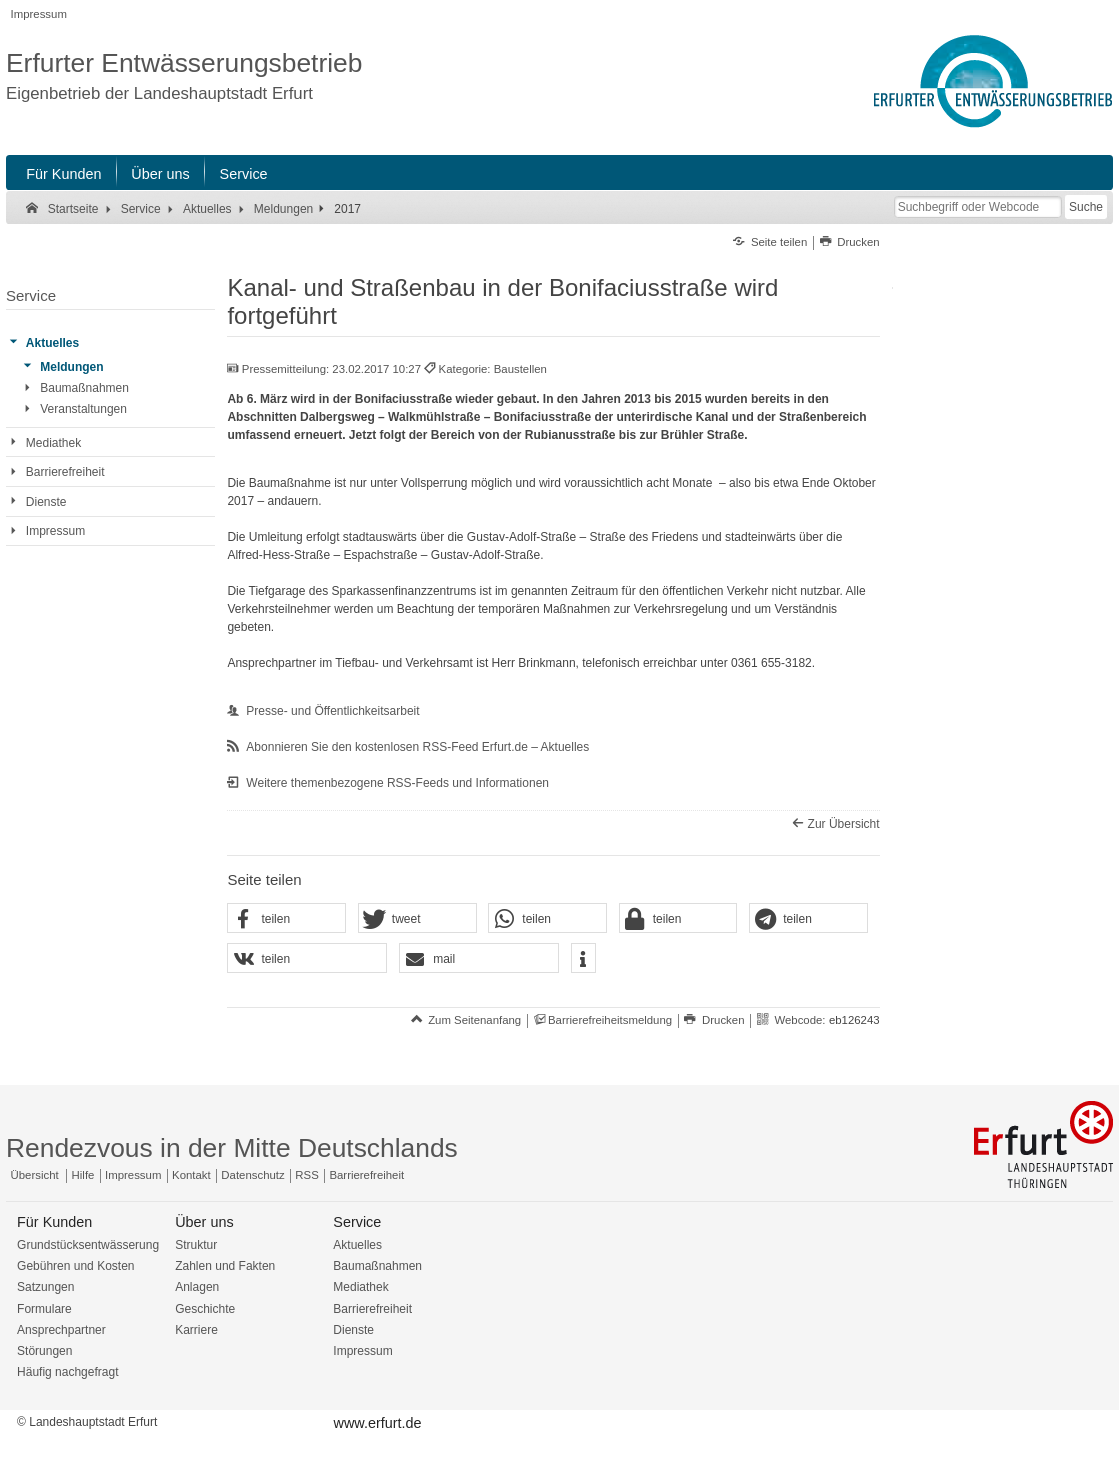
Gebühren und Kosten (75, 1266)
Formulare (44, 1309)
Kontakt (191, 1175)
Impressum (39, 14)
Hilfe (83, 1175)
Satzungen (45, 1287)
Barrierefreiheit (366, 1175)
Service (244, 174)
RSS (306, 1175)
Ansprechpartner (61, 1330)
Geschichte (205, 1309)
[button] (286, 919)
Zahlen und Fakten (225, 1266)
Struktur (196, 1245)
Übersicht (35, 1175)
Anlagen (197, 1287)
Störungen (44, 1351)
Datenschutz (252, 1175)
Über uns (160, 174)
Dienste (353, 1330)
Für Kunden (63, 174)
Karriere (196, 1330)
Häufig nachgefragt (67, 1372)
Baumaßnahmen (377, 1266)
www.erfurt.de (378, 1423)
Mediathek (360, 1287)
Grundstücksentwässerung (88, 1245)
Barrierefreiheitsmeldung (610, 1020)
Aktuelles (357, 1245)
